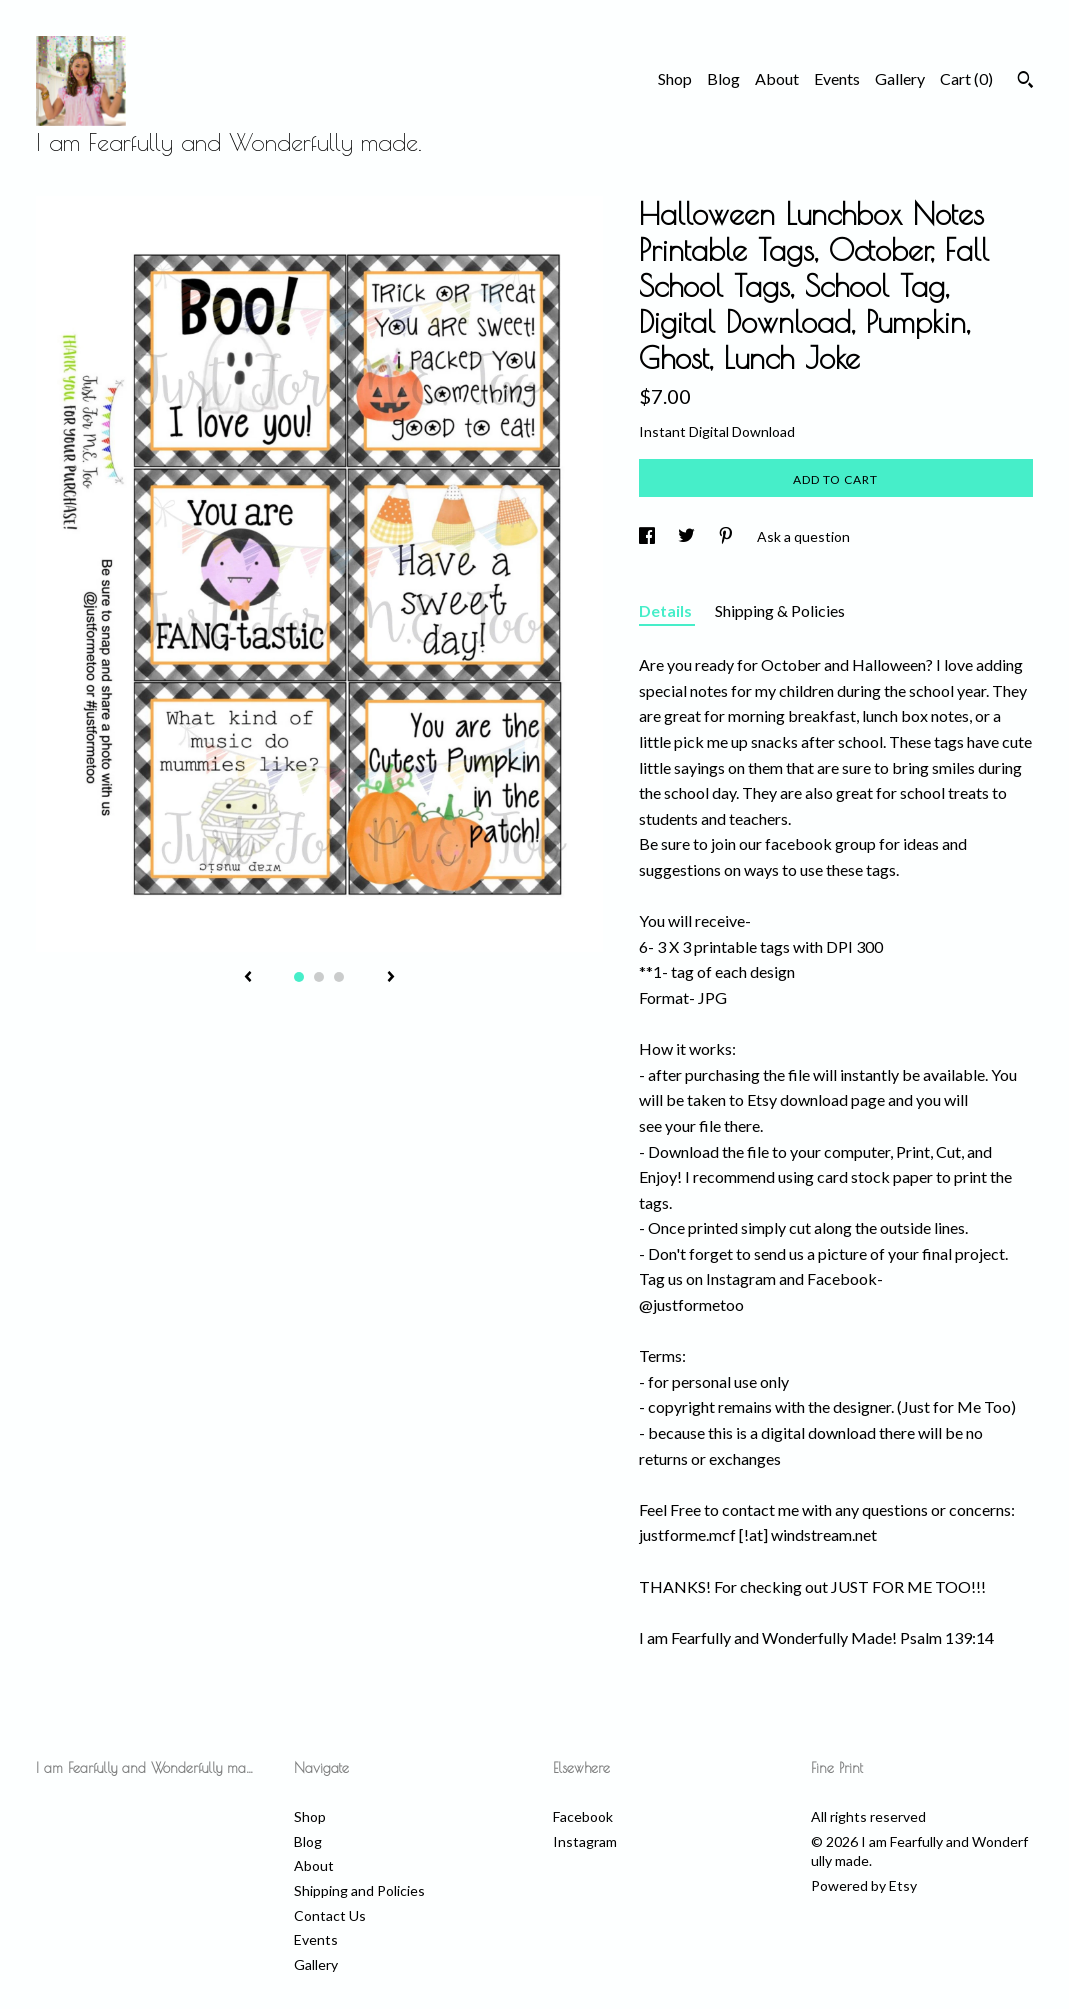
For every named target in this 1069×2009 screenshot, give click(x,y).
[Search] (1025, 82)
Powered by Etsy (864, 1885)
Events (837, 78)
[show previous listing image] (248, 978)
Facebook (583, 1816)
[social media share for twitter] (688, 536)
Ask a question (803, 536)
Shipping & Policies (780, 610)
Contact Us (330, 1915)
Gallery (900, 78)
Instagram (585, 1841)
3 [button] (339, 977)
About (777, 78)
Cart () (966, 78)
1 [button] (299, 977)
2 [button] (319, 977)
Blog (723, 78)
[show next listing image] (391, 978)
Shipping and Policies (359, 1890)
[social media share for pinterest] (727, 536)
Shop (675, 78)
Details (667, 610)
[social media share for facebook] (648, 536)
